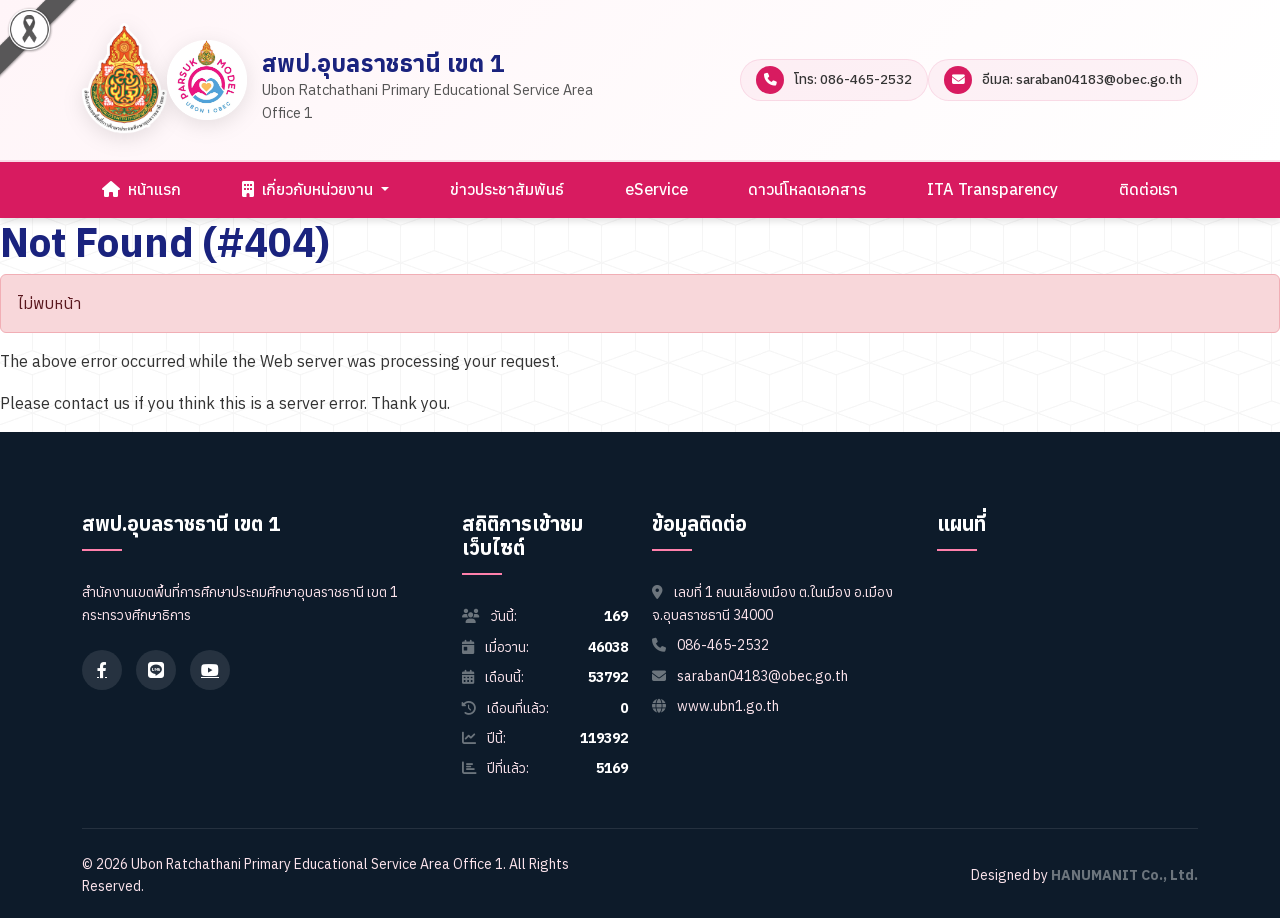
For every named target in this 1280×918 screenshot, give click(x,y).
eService (656, 189)
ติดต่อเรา (1148, 189)
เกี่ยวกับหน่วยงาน (309, 189)
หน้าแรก (141, 189)
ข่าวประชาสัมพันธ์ (507, 189)
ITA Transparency (992, 189)
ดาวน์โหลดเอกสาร (807, 189)
